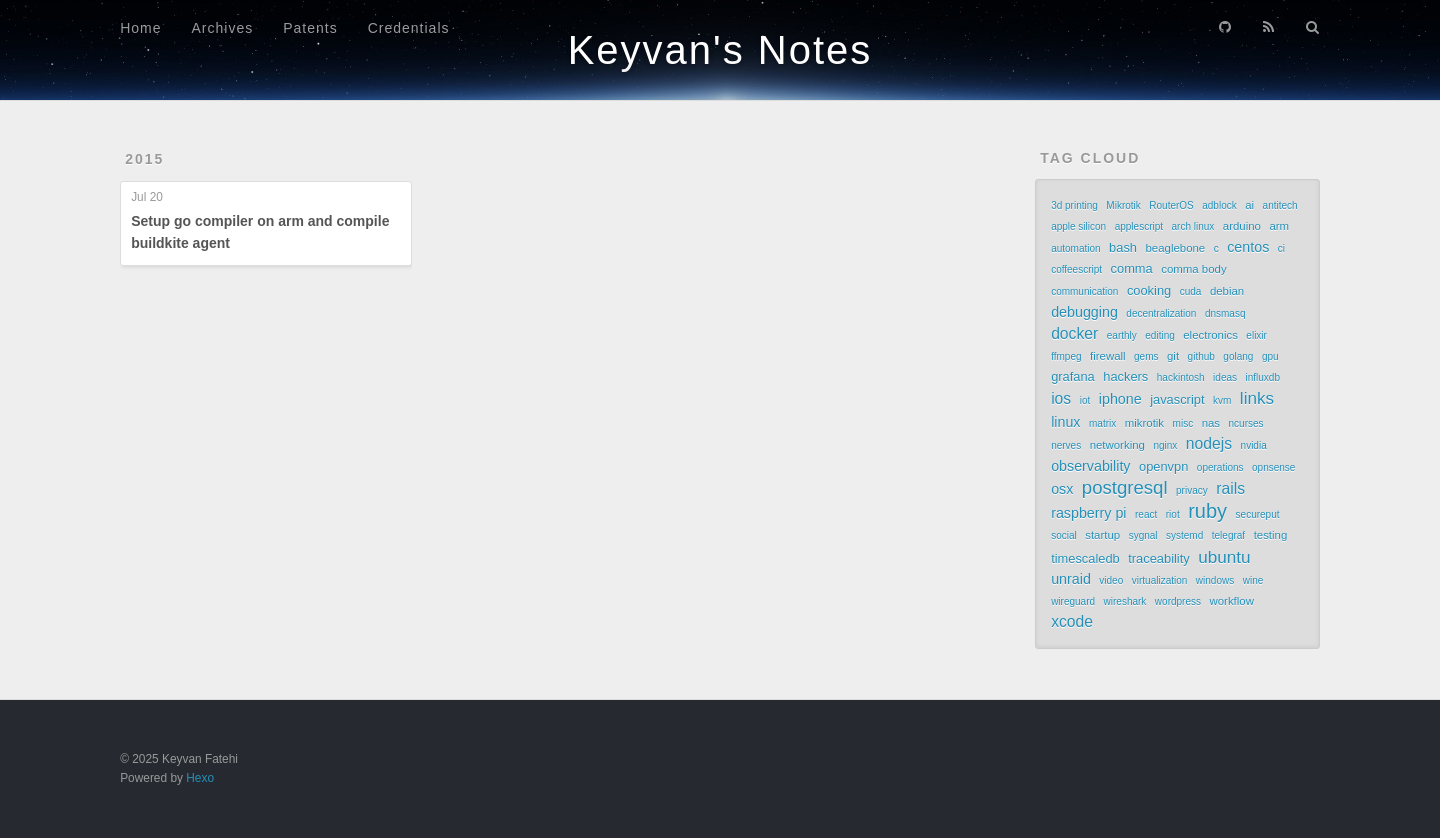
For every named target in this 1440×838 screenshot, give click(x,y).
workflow (1231, 601)
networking (1117, 445)
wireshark (1125, 601)
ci (1281, 248)
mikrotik (1144, 423)
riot (1173, 514)
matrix (1102, 423)
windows (1215, 580)
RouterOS (1171, 205)
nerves (1066, 445)
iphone (1120, 399)
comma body (1193, 269)
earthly (1122, 335)
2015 (144, 159)
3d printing (1074, 205)
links (1257, 398)
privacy (1192, 490)
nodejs (1209, 443)
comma (1132, 268)
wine (1253, 580)
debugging (1084, 312)
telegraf (1228, 535)
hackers (1125, 376)
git (1173, 356)
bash (1123, 247)
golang (1238, 356)
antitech (1280, 205)
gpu (1270, 356)
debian (1227, 291)
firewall (1108, 356)
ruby (1207, 511)
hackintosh (1181, 377)
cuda (1191, 291)
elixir (1256, 335)
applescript (1139, 226)
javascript (1177, 399)
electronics (1210, 335)
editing (1159, 335)
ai (1249, 205)
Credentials (409, 28)
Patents (310, 28)
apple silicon (1078, 226)
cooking (1149, 290)
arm (1279, 226)
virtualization (1160, 580)
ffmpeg (1066, 356)
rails (1230, 488)
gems (1146, 356)
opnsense (1273, 467)
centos (1248, 247)
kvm (1222, 400)
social (1064, 535)
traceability (1158, 558)
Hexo (200, 778)
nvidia (1254, 445)
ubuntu (1224, 557)
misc (1183, 423)
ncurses (1246, 423)
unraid (1071, 579)
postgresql (1125, 488)
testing (1271, 535)
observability (1090, 466)
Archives (223, 28)
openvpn (1163, 466)
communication (1084, 291)
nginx (1165, 445)
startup (1102, 535)
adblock (1219, 205)
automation (1075, 248)
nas (1211, 423)
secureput (1258, 514)
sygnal (1143, 535)
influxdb (1263, 377)
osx (1062, 489)
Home (140, 28)
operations (1220, 467)
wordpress (1178, 601)
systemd (1184, 535)
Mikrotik (1123, 205)
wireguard (1073, 601)
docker (1074, 333)
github (1201, 356)
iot (1085, 400)
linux (1065, 422)
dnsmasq (1225, 313)
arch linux (1193, 226)
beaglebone (1176, 248)
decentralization (1161, 313)
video (1111, 580)
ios (1061, 398)
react (1146, 514)
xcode (1072, 621)
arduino (1242, 226)
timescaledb (1085, 558)
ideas (1225, 377)
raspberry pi (1088, 513)
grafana (1073, 376)
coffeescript (1076, 269)
